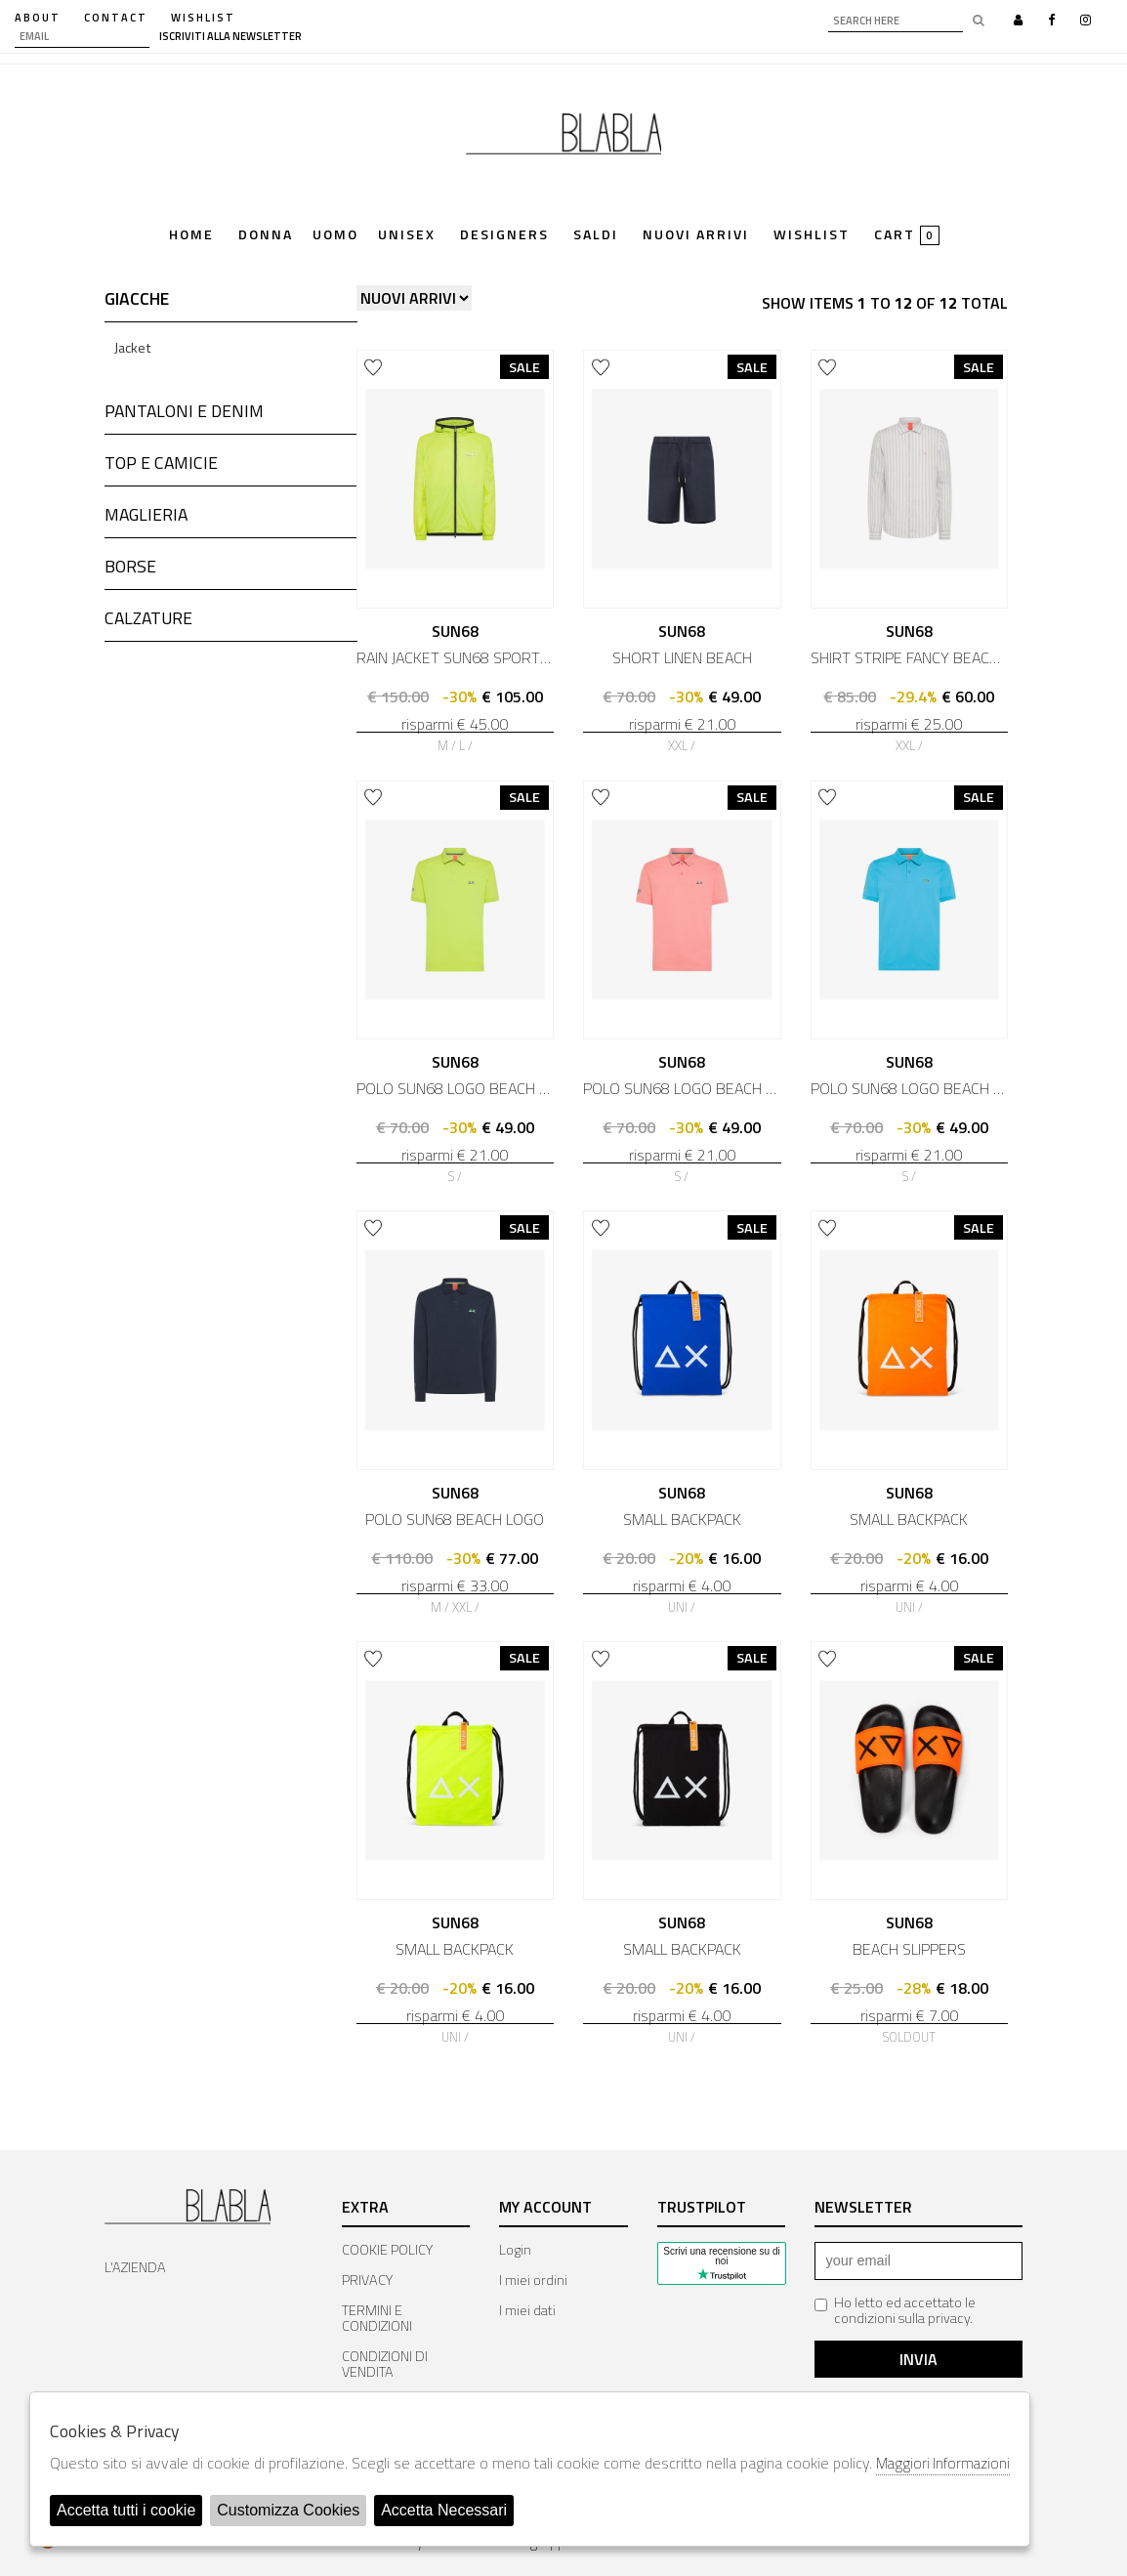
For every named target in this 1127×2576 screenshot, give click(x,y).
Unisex (407, 236)
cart (906, 235)
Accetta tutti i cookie (126, 2510)
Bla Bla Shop (563, 140)
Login (515, 2249)
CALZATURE (148, 618)
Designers (504, 236)
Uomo (335, 236)
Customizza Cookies (288, 2510)
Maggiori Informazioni (943, 2463)
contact (115, 17)
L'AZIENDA (135, 2267)
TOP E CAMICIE (161, 462)
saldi (595, 236)
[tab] (230, 303)
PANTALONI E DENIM (184, 411)
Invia (918, 2359)
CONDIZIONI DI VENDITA (385, 2364)
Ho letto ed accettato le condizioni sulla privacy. (895, 2310)
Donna (265, 236)
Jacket (132, 348)
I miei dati (527, 2310)
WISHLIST (203, 17)
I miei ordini (533, 2280)
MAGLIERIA (146, 514)
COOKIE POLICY (387, 2249)
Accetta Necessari (444, 2510)
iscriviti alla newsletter (230, 36)
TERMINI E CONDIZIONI (377, 2318)
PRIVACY (367, 2280)
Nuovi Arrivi (696, 236)
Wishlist (811, 236)
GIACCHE (136, 298)
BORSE (130, 566)
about (38, 17)
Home (191, 236)
